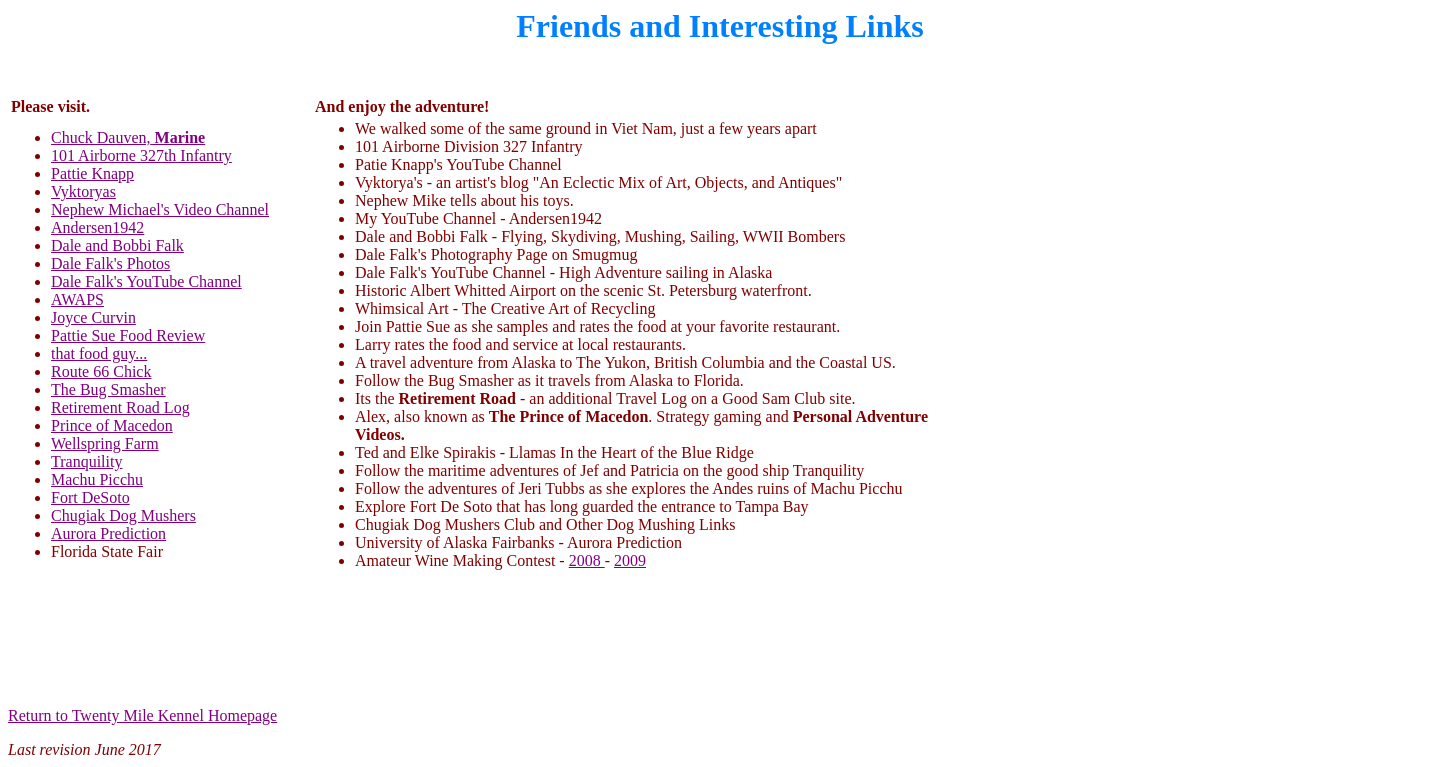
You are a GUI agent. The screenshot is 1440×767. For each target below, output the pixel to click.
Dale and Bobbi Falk (117, 245)
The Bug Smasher (108, 389)
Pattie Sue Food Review (128, 335)
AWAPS (77, 299)
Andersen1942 (97, 227)
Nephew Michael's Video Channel (160, 209)
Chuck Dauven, (128, 137)
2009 (630, 560)
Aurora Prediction (108, 533)
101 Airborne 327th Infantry (141, 155)
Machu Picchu (97, 479)
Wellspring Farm (105, 443)
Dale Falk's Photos (110, 263)
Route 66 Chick (101, 371)
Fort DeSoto (90, 497)
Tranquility (86, 461)
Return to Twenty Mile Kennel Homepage (142, 715)
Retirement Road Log (120, 407)
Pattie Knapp (92, 173)
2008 (587, 560)
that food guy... (99, 353)
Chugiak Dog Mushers (123, 515)
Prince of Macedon (112, 425)
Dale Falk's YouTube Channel (146, 281)
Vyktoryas (83, 191)
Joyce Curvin (93, 317)
